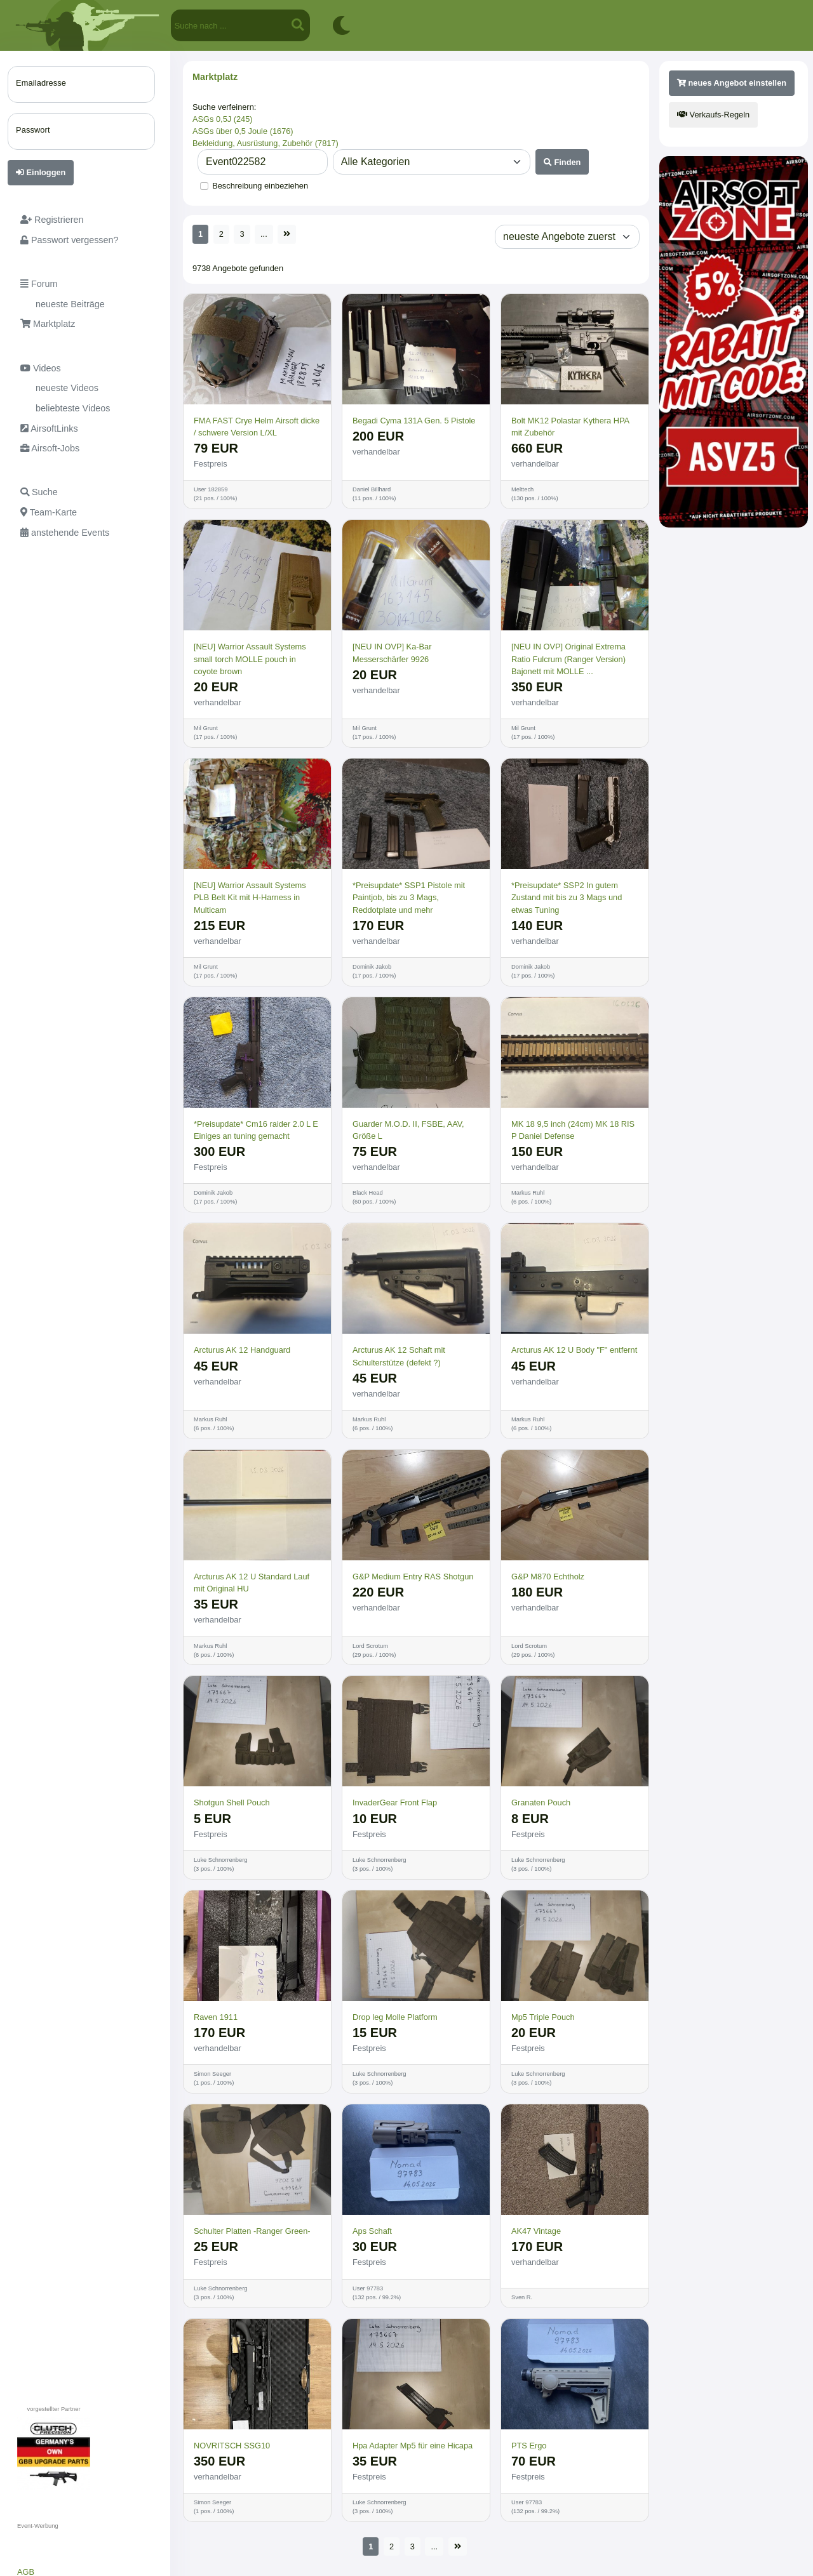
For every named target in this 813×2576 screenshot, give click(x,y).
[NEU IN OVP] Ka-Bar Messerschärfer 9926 (392, 652)
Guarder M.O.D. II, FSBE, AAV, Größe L (408, 1130)
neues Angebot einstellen (731, 83)
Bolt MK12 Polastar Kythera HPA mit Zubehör (570, 426)
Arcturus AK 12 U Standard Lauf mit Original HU (251, 1582)
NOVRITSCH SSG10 (232, 2445)
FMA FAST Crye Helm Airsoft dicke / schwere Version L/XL (256, 426)
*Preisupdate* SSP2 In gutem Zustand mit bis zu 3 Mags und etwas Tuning (566, 897)
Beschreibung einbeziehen (260, 185)
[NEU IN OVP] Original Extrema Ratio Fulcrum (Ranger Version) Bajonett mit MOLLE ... (568, 658)
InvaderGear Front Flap (395, 1802)
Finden (562, 162)
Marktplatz (215, 77)
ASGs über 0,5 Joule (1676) (242, 131)
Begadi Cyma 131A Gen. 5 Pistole (414, 420)
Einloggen (40, 172)
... (263, 234)
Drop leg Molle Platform (395, 2017)
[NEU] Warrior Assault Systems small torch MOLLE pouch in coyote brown (250, 658)
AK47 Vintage (536, 2231)
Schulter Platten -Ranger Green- (252, 2231)
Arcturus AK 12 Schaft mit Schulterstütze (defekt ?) (399, 1356)
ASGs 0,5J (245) (222, 119)
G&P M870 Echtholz (547, 1576)
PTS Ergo (528, 2445)
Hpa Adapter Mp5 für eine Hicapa (413, 2445)
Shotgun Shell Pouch (232, 1802)
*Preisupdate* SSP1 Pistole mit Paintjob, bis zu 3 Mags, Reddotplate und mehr (409, 897)
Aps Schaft (372, 2231)
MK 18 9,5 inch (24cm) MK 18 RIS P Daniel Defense (573, 1130)
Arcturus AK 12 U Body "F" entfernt (574, 1350)
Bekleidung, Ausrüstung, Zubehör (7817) (265, 143)
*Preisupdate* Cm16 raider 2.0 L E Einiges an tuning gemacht (256, 1130)
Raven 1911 (216, 2017)
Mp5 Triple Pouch (543, 2017)
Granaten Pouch (540, 1802)
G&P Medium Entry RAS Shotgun (413, 1576)
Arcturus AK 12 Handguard (242, 1350)
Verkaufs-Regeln (713, 114)
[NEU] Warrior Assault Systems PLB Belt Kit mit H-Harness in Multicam (250, 897)
